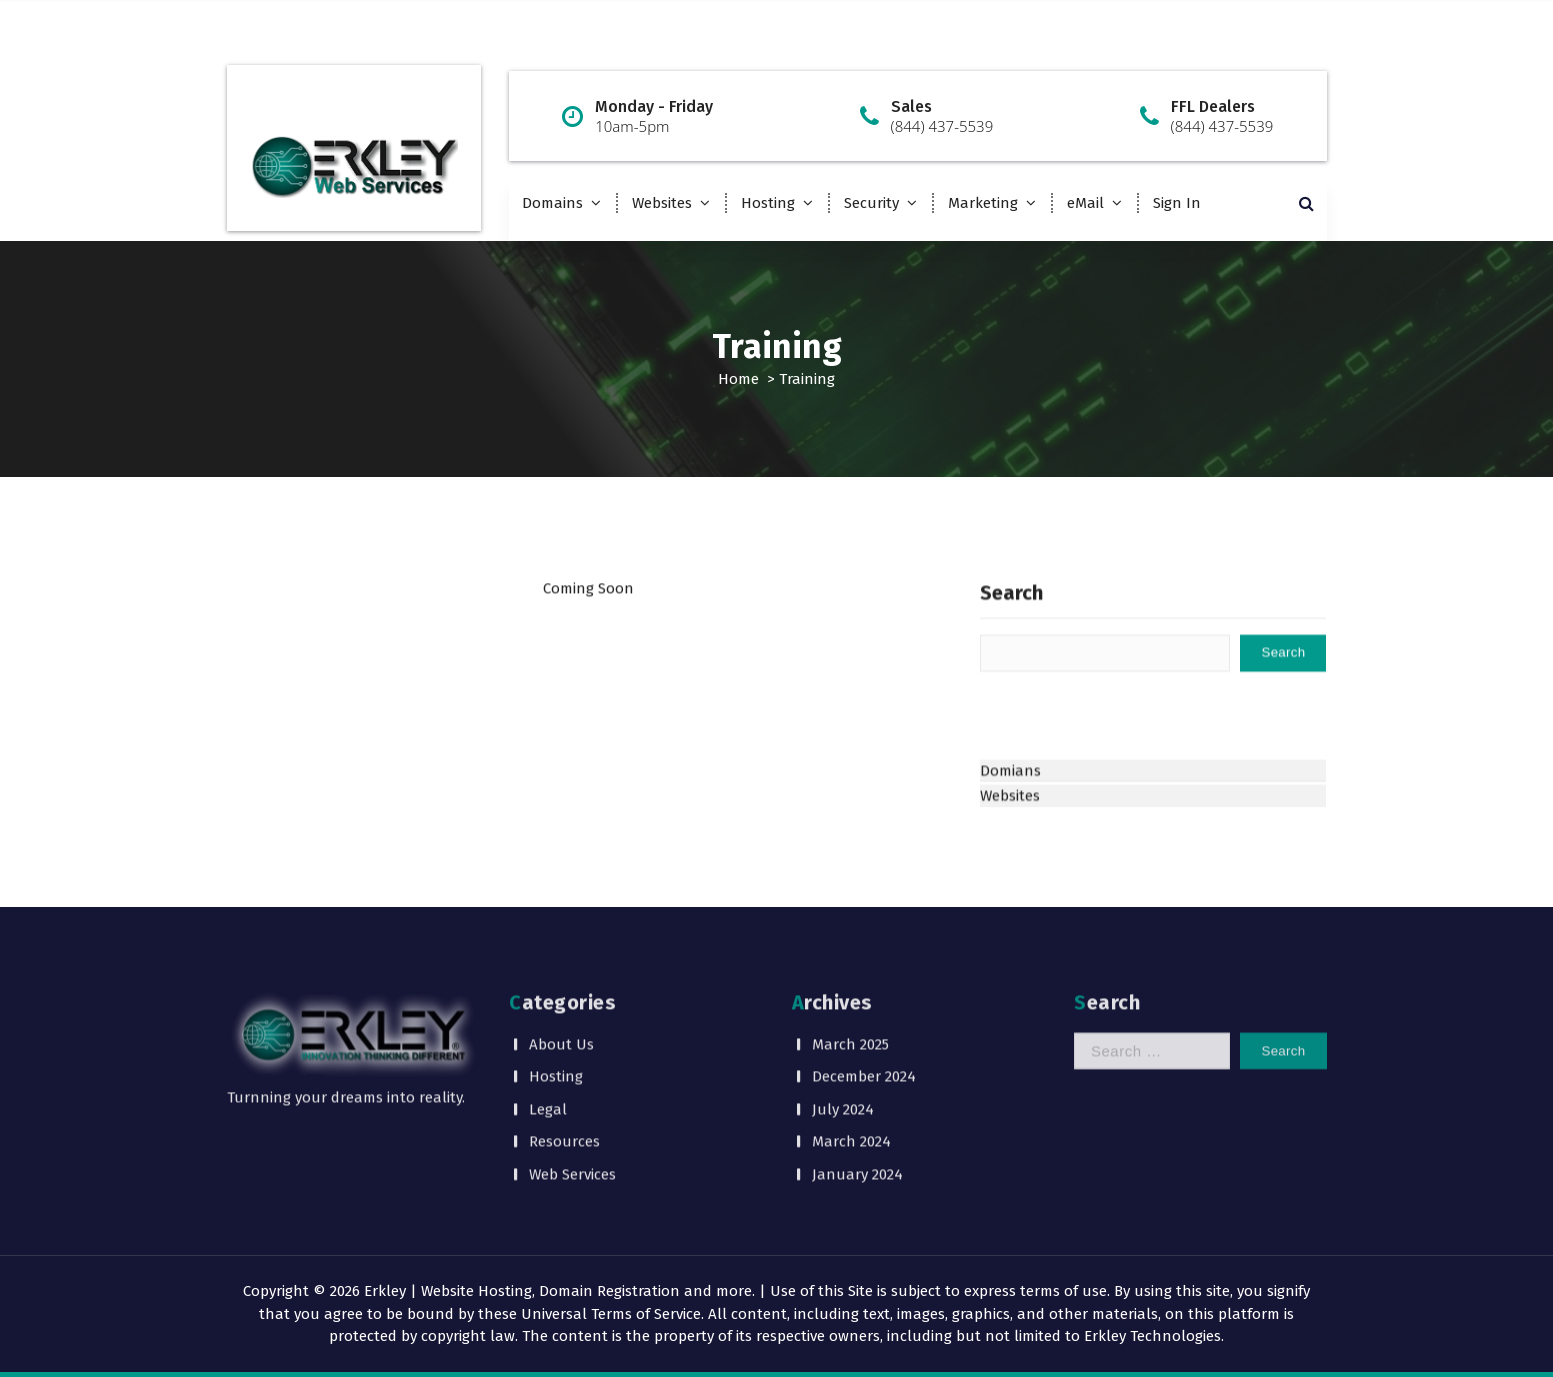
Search (1011, 627)
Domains (552, 203)
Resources (564, 1070)
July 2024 (843, 1037)
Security (871, 203)
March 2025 (850, 972)
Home (738, 379)
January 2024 (857, 1102)
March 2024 (851, 1070)
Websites (662, 203)
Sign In (1177, 203)
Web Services (572, 1102)
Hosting (768, 203)
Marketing (983, 203)
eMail (1085, 203)
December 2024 (864, 1005)
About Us (561, 972)
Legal (548, 1037)
